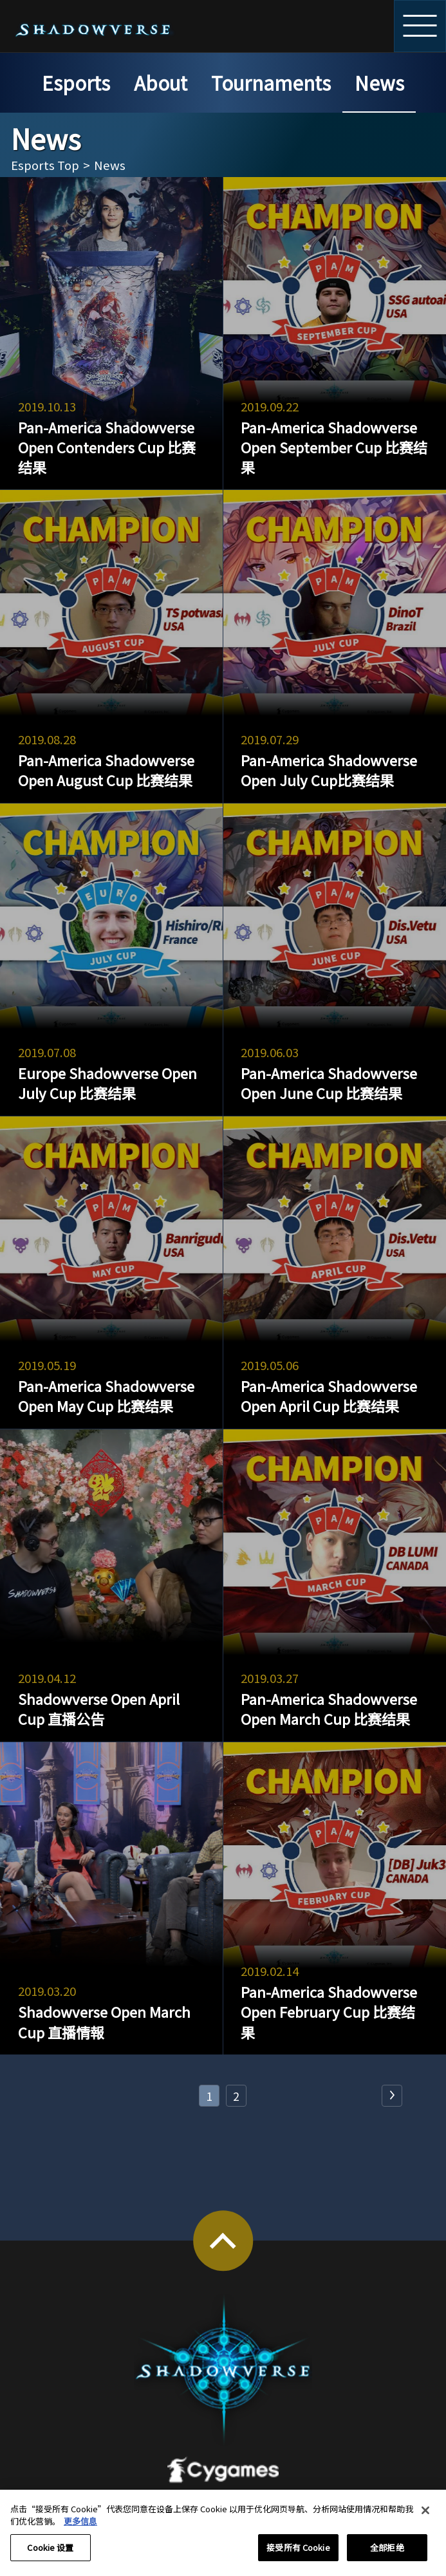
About (160, 83)
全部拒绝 (387, 2553)
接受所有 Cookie (298, 2553)
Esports (76, 83)
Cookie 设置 (50, 2553)
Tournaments (271, 83)
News (379, 83)
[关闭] (425, 2516)
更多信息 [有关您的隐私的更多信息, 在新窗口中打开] (80, 2527)
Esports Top (45, 165)
